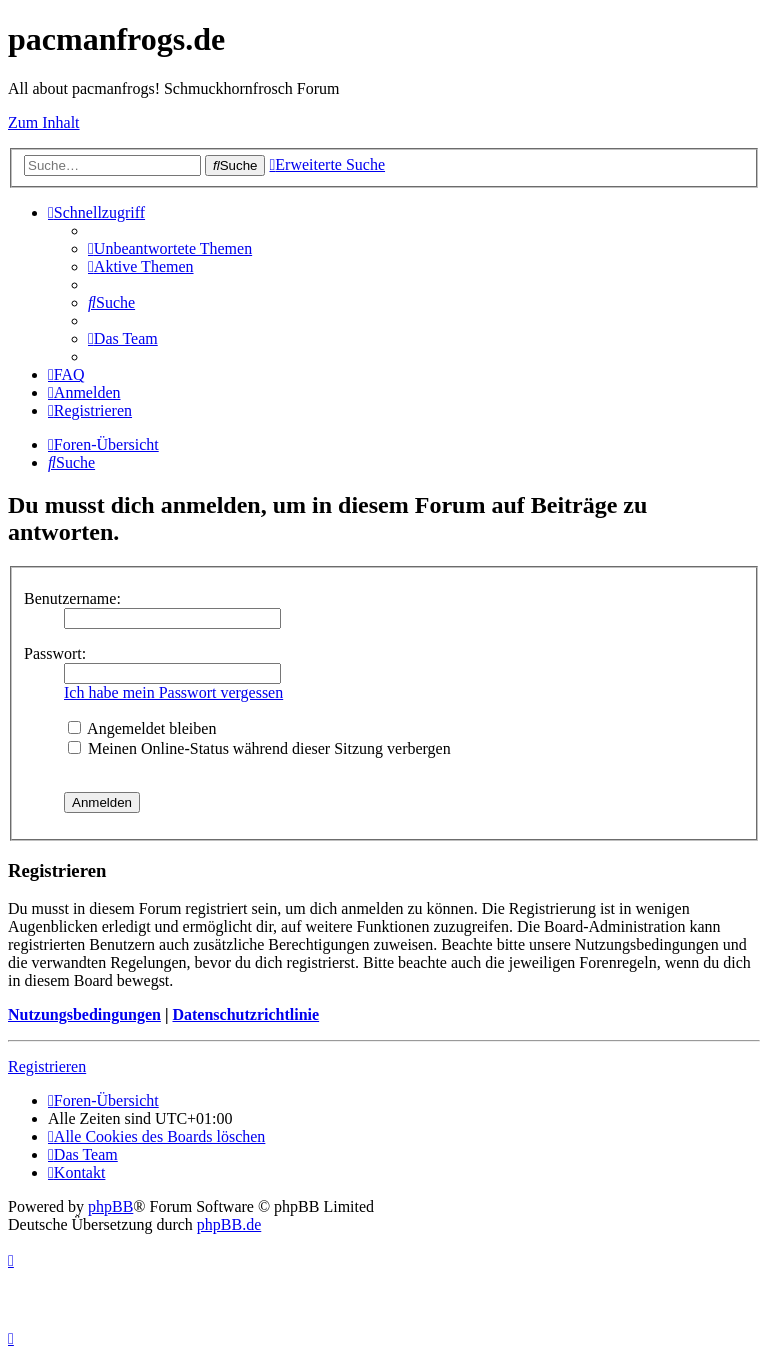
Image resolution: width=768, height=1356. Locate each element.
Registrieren (47, 1066)
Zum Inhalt (44, 122)
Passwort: (55, 653)
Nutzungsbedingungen (84, 1014)
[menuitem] (170, 248)
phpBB (110, 1206)
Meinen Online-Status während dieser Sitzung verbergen (259, 748)
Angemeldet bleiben (142, 728)
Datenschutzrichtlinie (245, 1014)
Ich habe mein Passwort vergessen (173, 692)
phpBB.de (229, 1224)
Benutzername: (72, 598)
